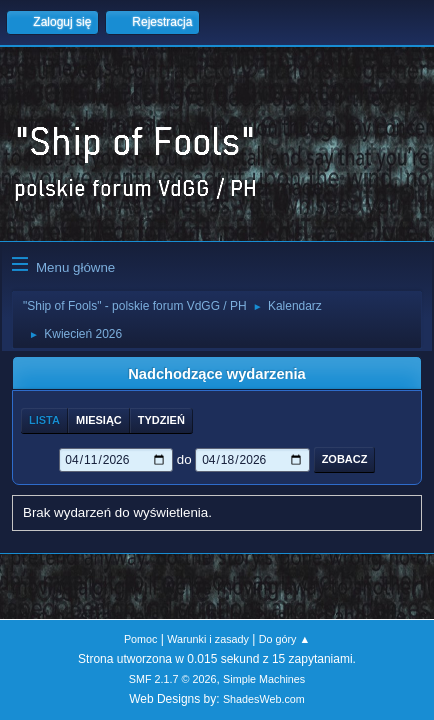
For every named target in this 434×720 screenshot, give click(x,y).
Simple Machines (264, 679)
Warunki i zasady (208, 639)
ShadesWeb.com (264, 699)
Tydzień (161, 420)
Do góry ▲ (284, 639)
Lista (44, 420)
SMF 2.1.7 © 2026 (173, 679)
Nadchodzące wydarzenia (217, 374)
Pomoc (141, 639)
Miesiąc (99, 420)
